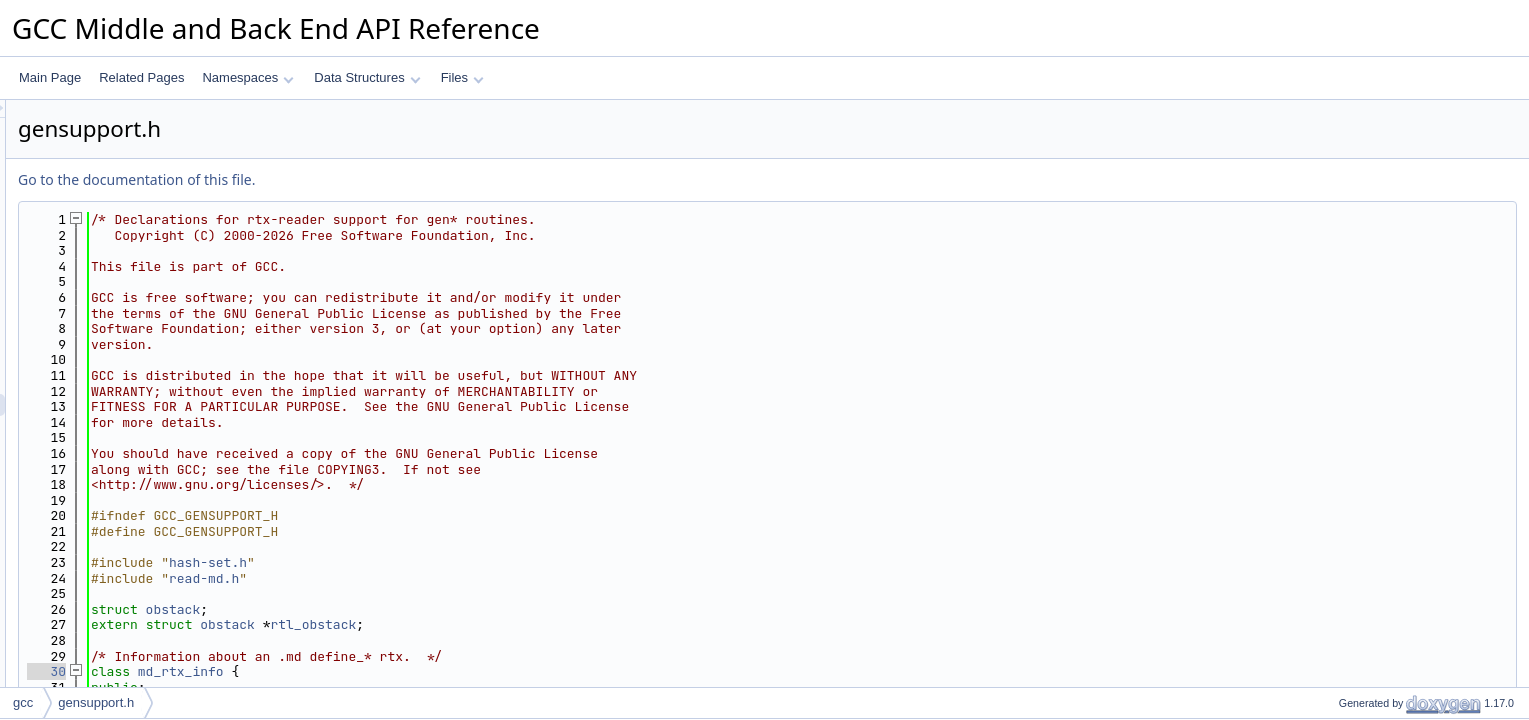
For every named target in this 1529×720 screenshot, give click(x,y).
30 (296, 671)
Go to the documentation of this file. (386, 179)
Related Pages (141, 77)
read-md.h (454, 578)
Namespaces (247, 77)
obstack (423, 609)
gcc (23, 702)
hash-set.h (458, 562)
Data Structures (367, 77)
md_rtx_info (431, 671)
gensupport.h (96, 702)
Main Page (50, 77)
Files (462, 77)
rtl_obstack (563, 624)
